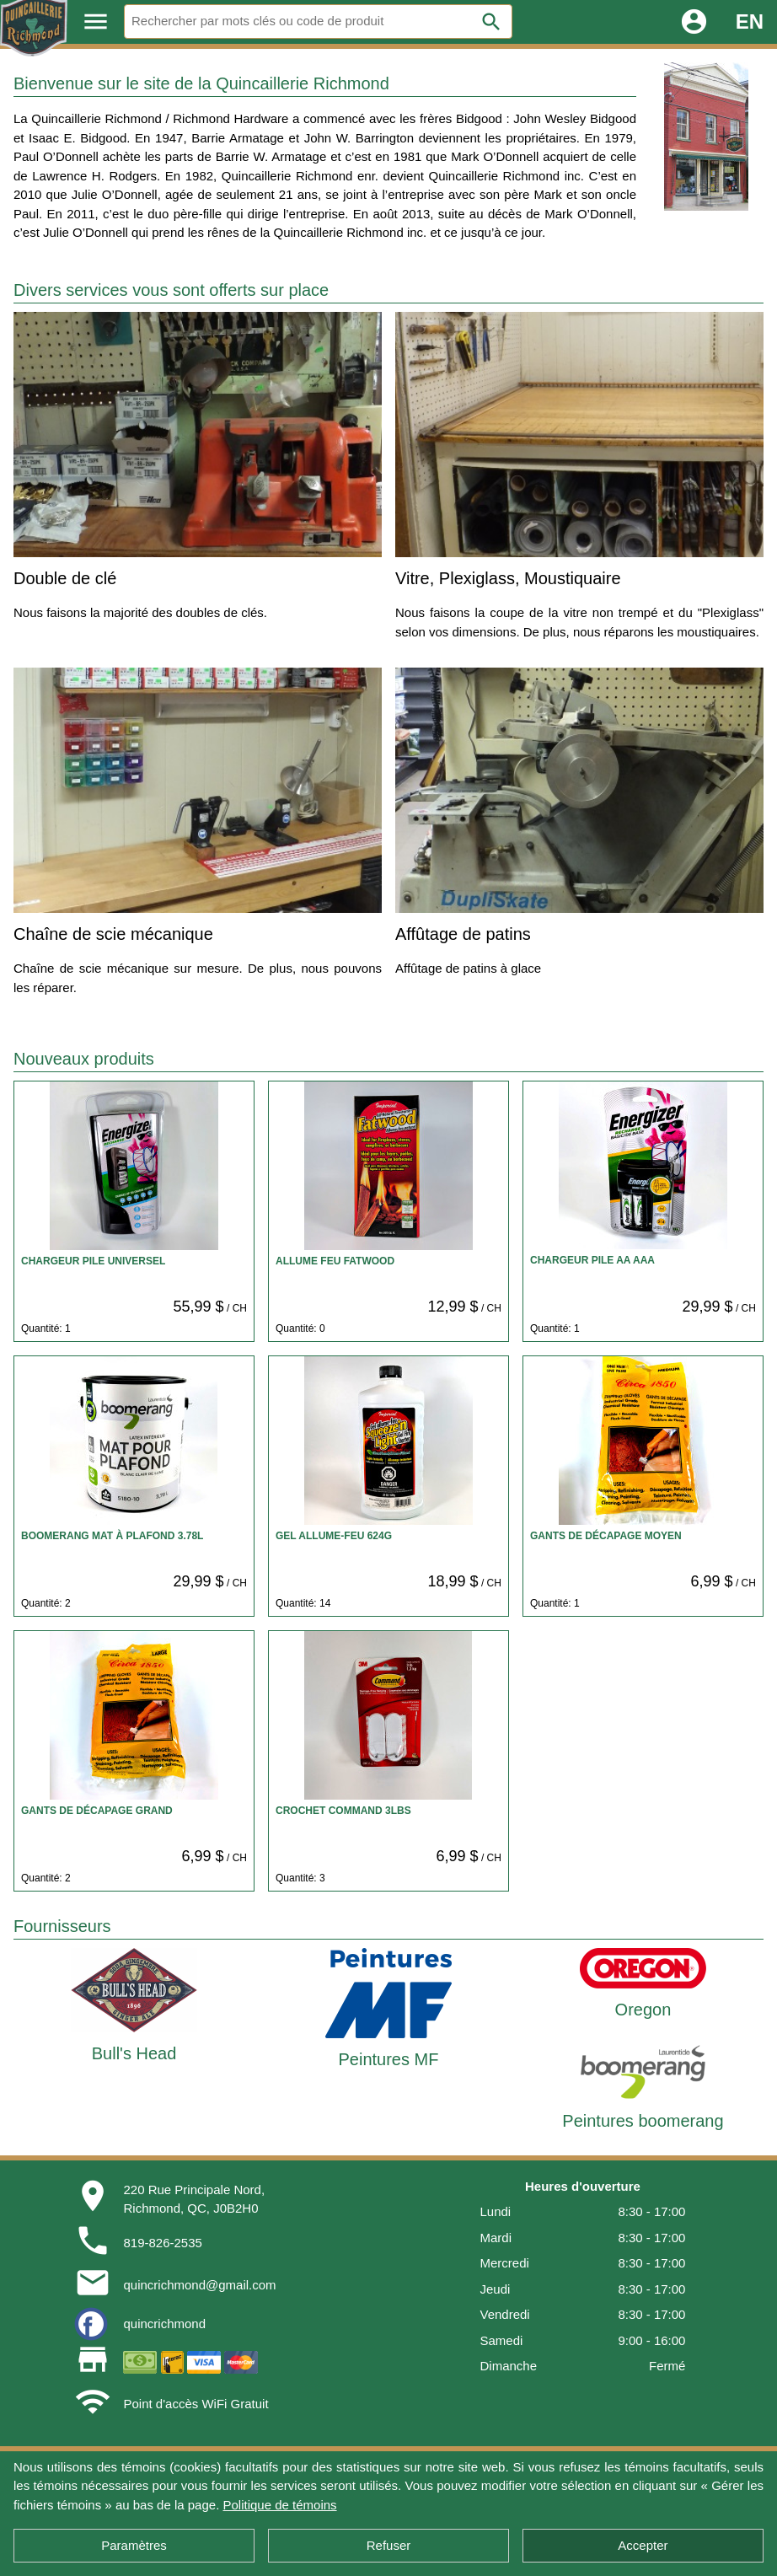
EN (750, 21)
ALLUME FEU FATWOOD (335, 1261)
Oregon (643, 2009)
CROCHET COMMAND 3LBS (343, 1811)
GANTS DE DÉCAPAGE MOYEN (606, 1536)
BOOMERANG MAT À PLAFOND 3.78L (112, 1536)
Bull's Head (134, 2053)
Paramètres (134, 2545)
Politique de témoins (279, 2505)
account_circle (694, 21)
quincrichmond (164, 2323)
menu (95, 21)
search (491, 22)
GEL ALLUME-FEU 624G (334, 1536)
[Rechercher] (318, 21)
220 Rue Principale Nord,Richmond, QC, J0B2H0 (194, 2199)
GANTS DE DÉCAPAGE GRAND (97, 1811)
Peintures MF (389, 2059)
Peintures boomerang (642, 2121)
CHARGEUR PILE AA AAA (592, 1260)
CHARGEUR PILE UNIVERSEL (93, 1261)
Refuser (389, 2545)
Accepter (642, 2545)
